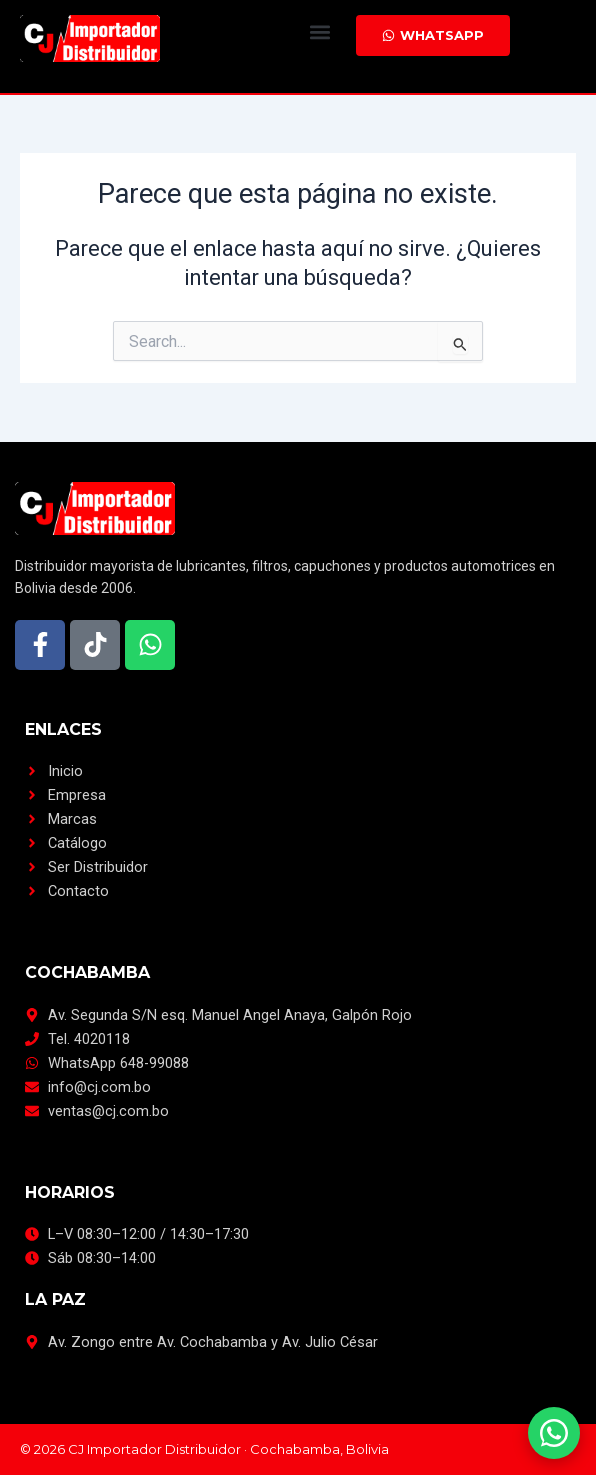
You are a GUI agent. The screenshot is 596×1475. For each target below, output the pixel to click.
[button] (319, 31)
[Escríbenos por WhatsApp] (554, 1433)
